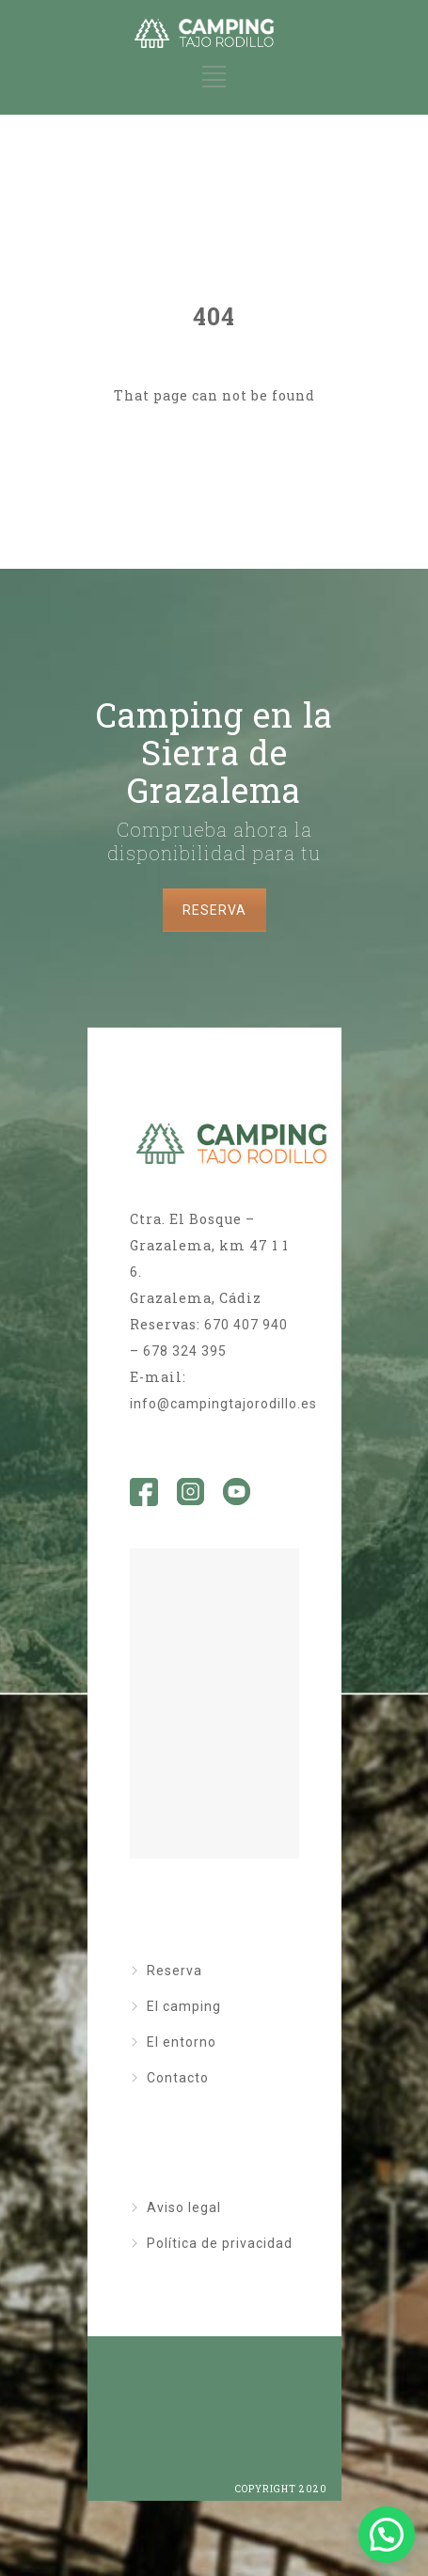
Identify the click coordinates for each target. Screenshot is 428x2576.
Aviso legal (184, 2207)
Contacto (178, 2077)
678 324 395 (185, 1351)
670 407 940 (246, 1324)
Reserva (174, 1970)
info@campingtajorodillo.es (223, 1403)
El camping (184, 2006)
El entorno (181, 2042)
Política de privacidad (220, 2243)
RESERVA (214, 910)
